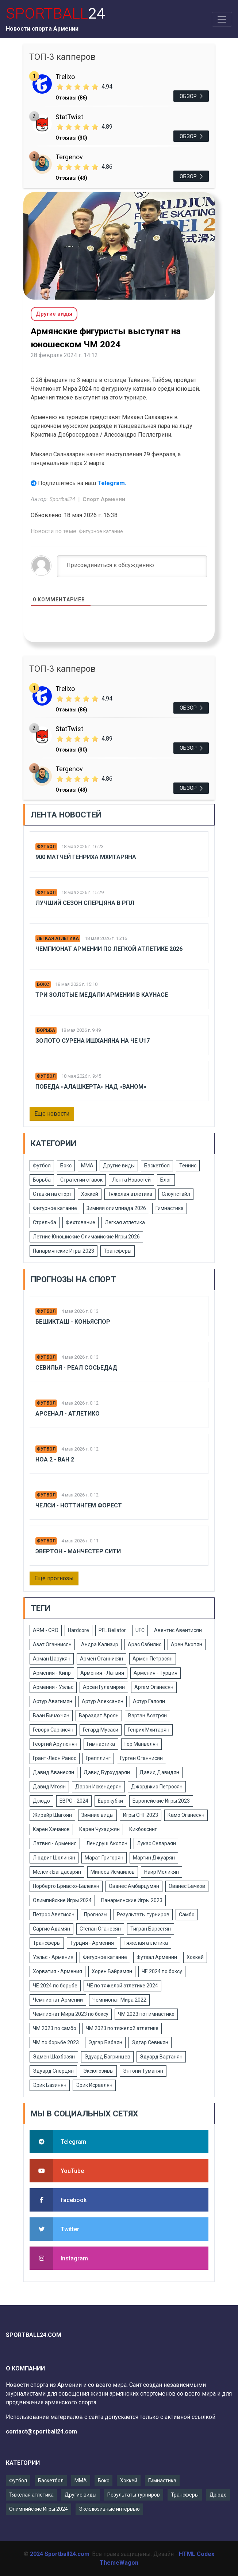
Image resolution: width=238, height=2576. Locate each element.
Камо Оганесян (186, 1815)
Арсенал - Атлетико (67, 1413)
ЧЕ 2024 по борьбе (55, 1985)
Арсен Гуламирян (104, 1687)
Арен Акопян (186, 1644)
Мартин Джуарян (154, 1858)
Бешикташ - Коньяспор (72, 1321)
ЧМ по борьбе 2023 (56, 2042)
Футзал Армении (157, 1957)
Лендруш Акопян (106, 1843)
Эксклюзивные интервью (109, 2509)
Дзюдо (41, 1801)
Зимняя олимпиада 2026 (116, 1208)
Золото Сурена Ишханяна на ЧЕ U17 (92, 1040)
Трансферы (117, 1251)
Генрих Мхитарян (148, 1730)
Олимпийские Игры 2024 (62, 1900)
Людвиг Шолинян (54, 1858)
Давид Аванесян (53, 1772)
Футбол (46, 846)
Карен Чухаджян (99, 1829)
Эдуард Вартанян (161, 2057)
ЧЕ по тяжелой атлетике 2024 (122, 1985)
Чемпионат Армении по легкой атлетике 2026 (109, 948)
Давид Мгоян (49, 1786)
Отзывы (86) (71, 98)
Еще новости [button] (51, 1113)
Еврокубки (110, 1801)
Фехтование (80, 1222)
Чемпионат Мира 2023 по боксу (70, 2014)
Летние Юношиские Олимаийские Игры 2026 (86, 1237)
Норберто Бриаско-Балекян (66, 1886)
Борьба (46, 1030)
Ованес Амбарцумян (134, 1886)
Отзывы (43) (71, 178)
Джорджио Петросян (157, 1786)
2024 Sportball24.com (59, 2553)
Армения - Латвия (102, 1673)
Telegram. (112, 483)
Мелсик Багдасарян (57, 1872)
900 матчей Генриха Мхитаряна (85, 857)
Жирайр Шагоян (52, 1815)
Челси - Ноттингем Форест (78, 1505)
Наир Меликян (161, 1872)
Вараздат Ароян (99, 1715)
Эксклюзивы (98, 2071)
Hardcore (78, 1630)
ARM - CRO (45, 1630)
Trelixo (65, 77)
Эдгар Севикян (150, 2042)
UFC (140, 1630)
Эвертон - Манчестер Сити (78, 1551)
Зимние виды (97, 1815)
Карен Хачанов (51, 1829)
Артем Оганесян (153, 1687)
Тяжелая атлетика (130, 1194)
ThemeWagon (119, 2562)
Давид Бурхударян (107, 1772)
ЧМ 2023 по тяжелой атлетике (122, 2028)
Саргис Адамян (51, 1929)
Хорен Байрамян (112, 1971)
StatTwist (69, 117)
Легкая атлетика (58, 938)
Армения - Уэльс (53, 1687)
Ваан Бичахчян (51, 1715)
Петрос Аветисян (53, 1914)
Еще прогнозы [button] (54, 1578)
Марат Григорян (104, 1858)
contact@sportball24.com (41, 2431)
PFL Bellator (112, 1630)
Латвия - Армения (55, 1843)
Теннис (187, 1165)
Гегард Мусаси (100, 1730)
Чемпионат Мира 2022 (119, 2000)
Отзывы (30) (71, 138)
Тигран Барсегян (150, 1929)
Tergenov (69, 157)
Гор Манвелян (141, 1744)
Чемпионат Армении (58, 2000)
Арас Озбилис (144, 1644)
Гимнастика (170, 1208)
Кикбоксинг (143, 1829)
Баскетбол (157, 1165)
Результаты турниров (143, 1914)
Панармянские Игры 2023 (63, 1251)
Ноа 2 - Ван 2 (54, 1459)
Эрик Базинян (49, 2085)
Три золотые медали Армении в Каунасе (101, 994)
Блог (166, 1180)
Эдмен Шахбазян (54, 2057)
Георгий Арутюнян (55, 1744)
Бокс (43, 984)
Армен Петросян (153, 1659)
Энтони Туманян (143, 2071)
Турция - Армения (92, 1943)
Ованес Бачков (187, 1886)
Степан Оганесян (100, 1929)
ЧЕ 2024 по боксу (162, 1971)
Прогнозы (95, 1914)
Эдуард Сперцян (53, 2071)
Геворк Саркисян (53, 1730)
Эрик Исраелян (94, 2085)
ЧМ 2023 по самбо (54, 2028)
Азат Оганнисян (52, 1644)
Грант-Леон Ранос (54, 1758)
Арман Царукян (51, 1659)
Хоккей (89, 1194)
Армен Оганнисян (101, 1659)
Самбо (187, 1914)
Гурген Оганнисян (141, 1758)
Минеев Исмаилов (113, 1872)
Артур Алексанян (102, 1701)
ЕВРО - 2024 (74, 1801)
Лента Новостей (131, 1180)
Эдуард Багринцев (107, 2057)
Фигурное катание (101, 531)
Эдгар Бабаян (105, 2042)
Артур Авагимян (52, 1701)
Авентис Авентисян (178, 1630)
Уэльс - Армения (53, 1957)
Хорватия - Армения (57, 1971)
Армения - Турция (155, 1673)
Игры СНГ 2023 (140, 1815)
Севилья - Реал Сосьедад (76, 1367)
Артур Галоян (149, 1701)
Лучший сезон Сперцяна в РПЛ (84, 902)
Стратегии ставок (81, 1180)
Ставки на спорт (52, 1194)
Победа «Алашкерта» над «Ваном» (90, 1086)
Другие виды (119, 1165)
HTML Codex (196, 2553)
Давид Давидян (159, 1772)
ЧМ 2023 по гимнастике (146, 2014)
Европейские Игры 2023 (161, 1801)
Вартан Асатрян (147, 1715)
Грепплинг (98, 1758)
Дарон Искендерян (98, 1786)
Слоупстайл (176, 1194)
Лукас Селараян (156, 1843)
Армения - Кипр (52, 1673)
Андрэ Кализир (99, 1644)
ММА (87, 1165)
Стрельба (44, 1222)
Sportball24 (63, 499)
